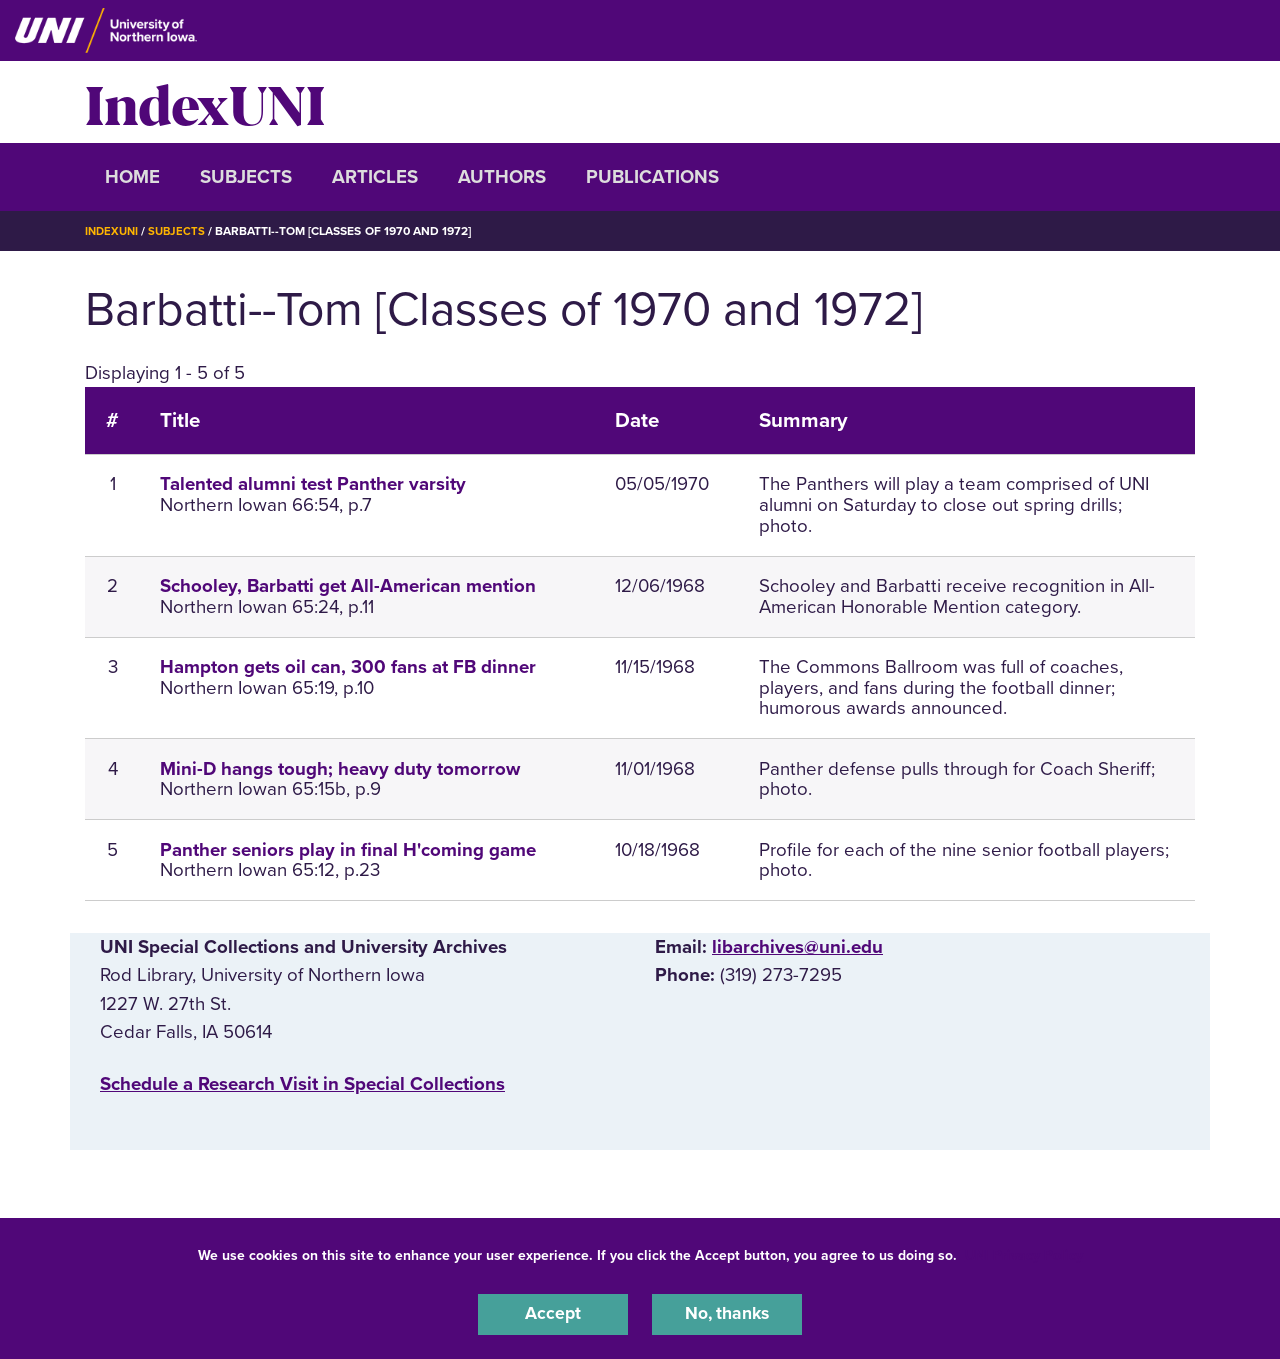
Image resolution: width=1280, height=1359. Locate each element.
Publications (652, 177)
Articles (375, 177)
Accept (553, 1313)
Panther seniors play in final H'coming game (348, 849)
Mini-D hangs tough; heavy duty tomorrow (340, 768)
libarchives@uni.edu (797, 947)
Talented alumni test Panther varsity (313, 484)
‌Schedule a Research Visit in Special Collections (302, 1083)
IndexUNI (205, 102)
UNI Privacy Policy (1024, 1252)
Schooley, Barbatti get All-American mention (348, 586)
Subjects (246, 177)
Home (132, 177)
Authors (502, 177)
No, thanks (727, 1313)
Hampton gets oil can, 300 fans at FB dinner (348, 667)
